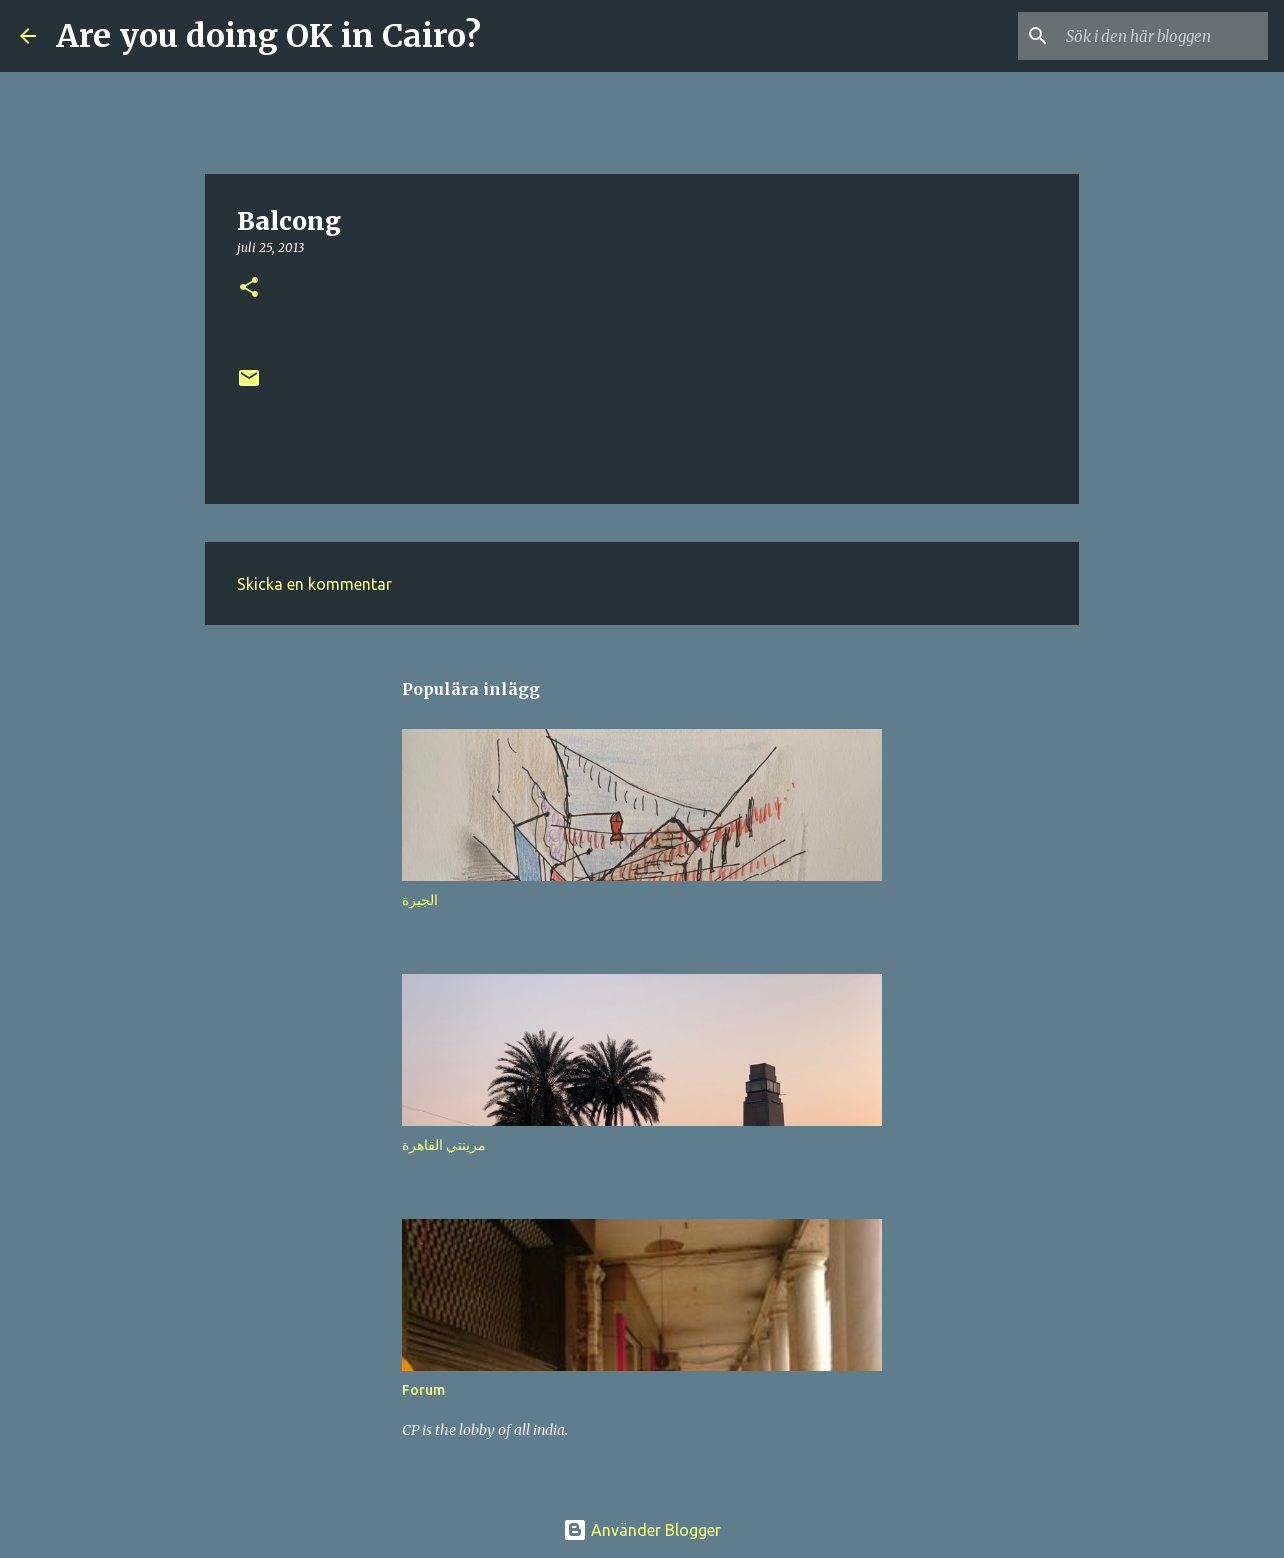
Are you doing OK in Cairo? (268, 36)
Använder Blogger (642, 1530)
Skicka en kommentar (314, 584)
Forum (423, 1390)
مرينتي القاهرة (444, 1145)
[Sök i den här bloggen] (1163, 36)
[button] (249, 288)
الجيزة (420, 900)
